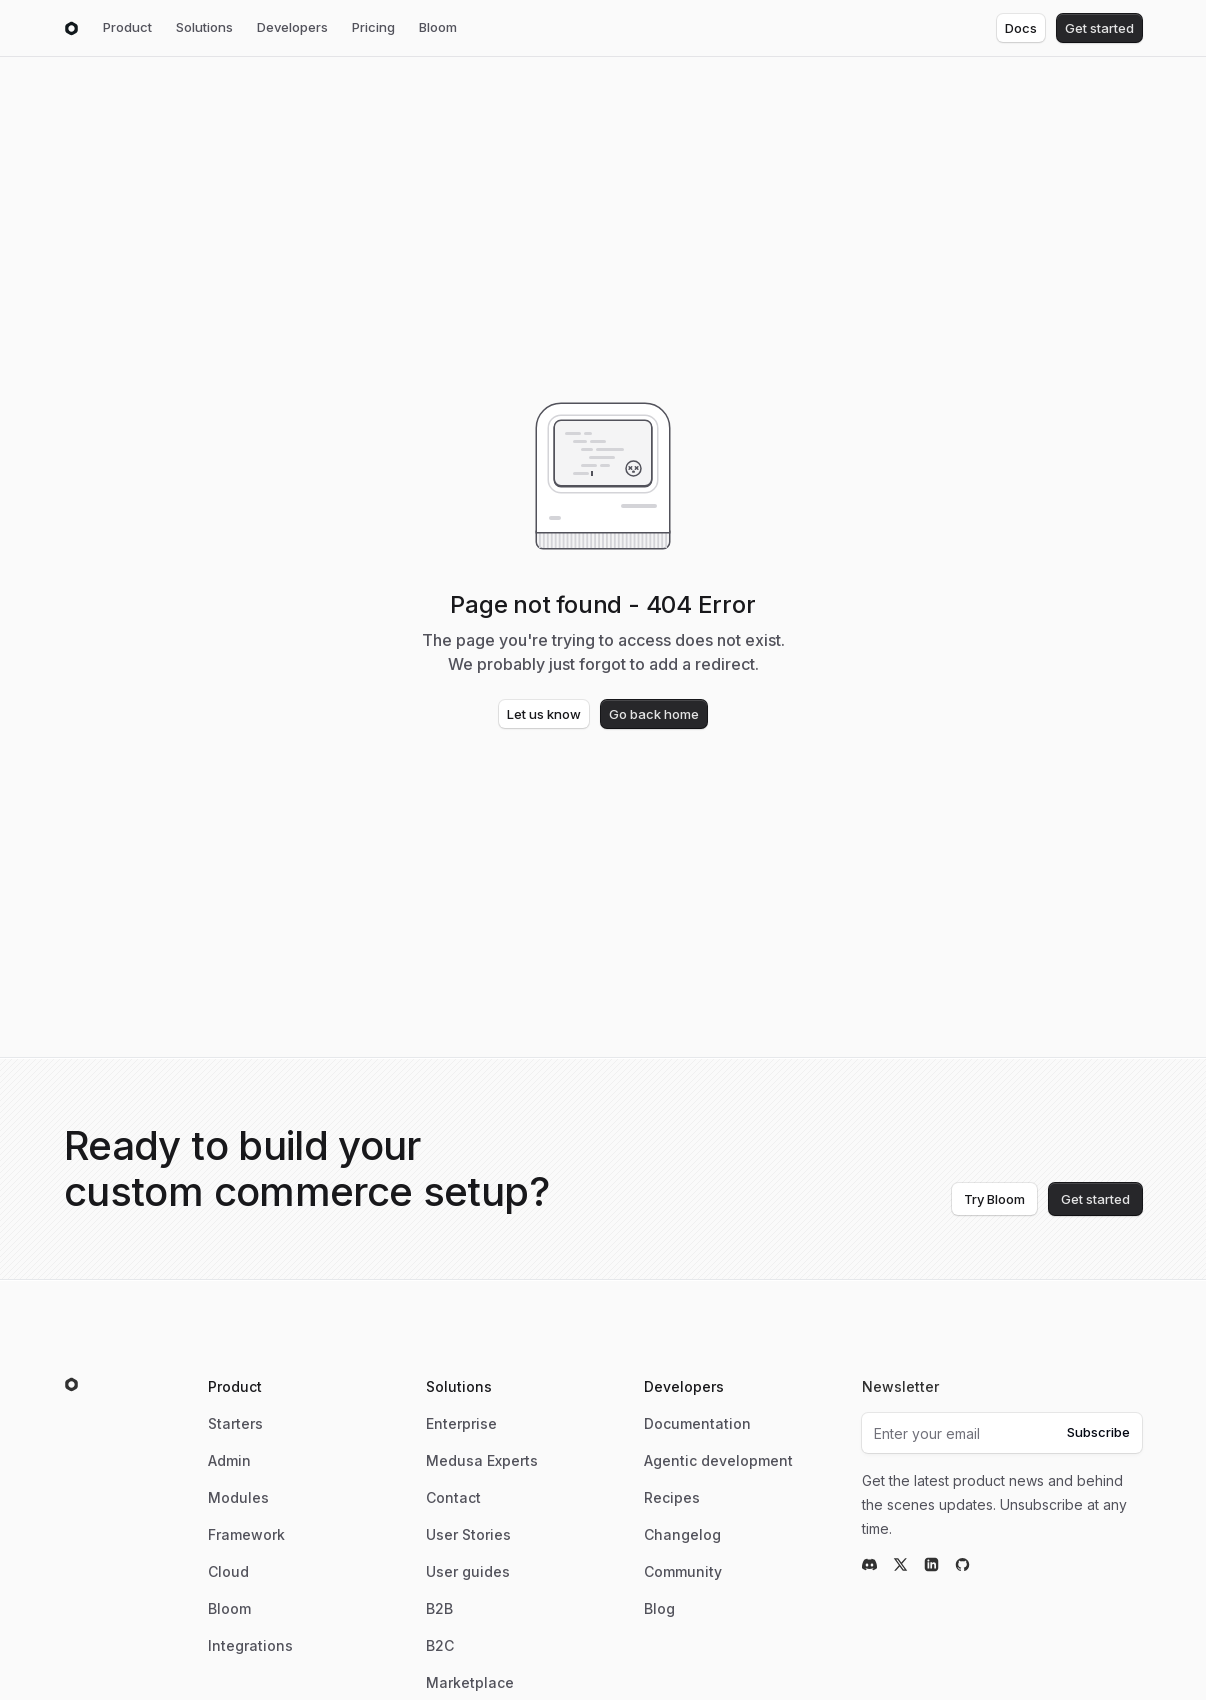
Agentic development (718, 1460)
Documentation (697, 1423)
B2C (440, 1645)
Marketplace (470, 1682)
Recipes (672, 1497)
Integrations (250, 1645)
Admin (229, 1460)
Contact (453, 1497)
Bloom (438, 27)
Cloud (228, 1571)
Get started (1099, 28)
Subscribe (1098, 1432)
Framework (246, 1534)
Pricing (373, 27)
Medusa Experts (482, 1460)
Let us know (544, 714)
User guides (468, 1571)
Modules (238, 1497)
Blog (659, 1608)
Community (683, 1571)
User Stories (468, 1534)
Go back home (654, 714)
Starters (235, 1423)
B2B (439, 1608)
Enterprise (461, 1423)
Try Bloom (994, 1199)
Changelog (682, 1534)
